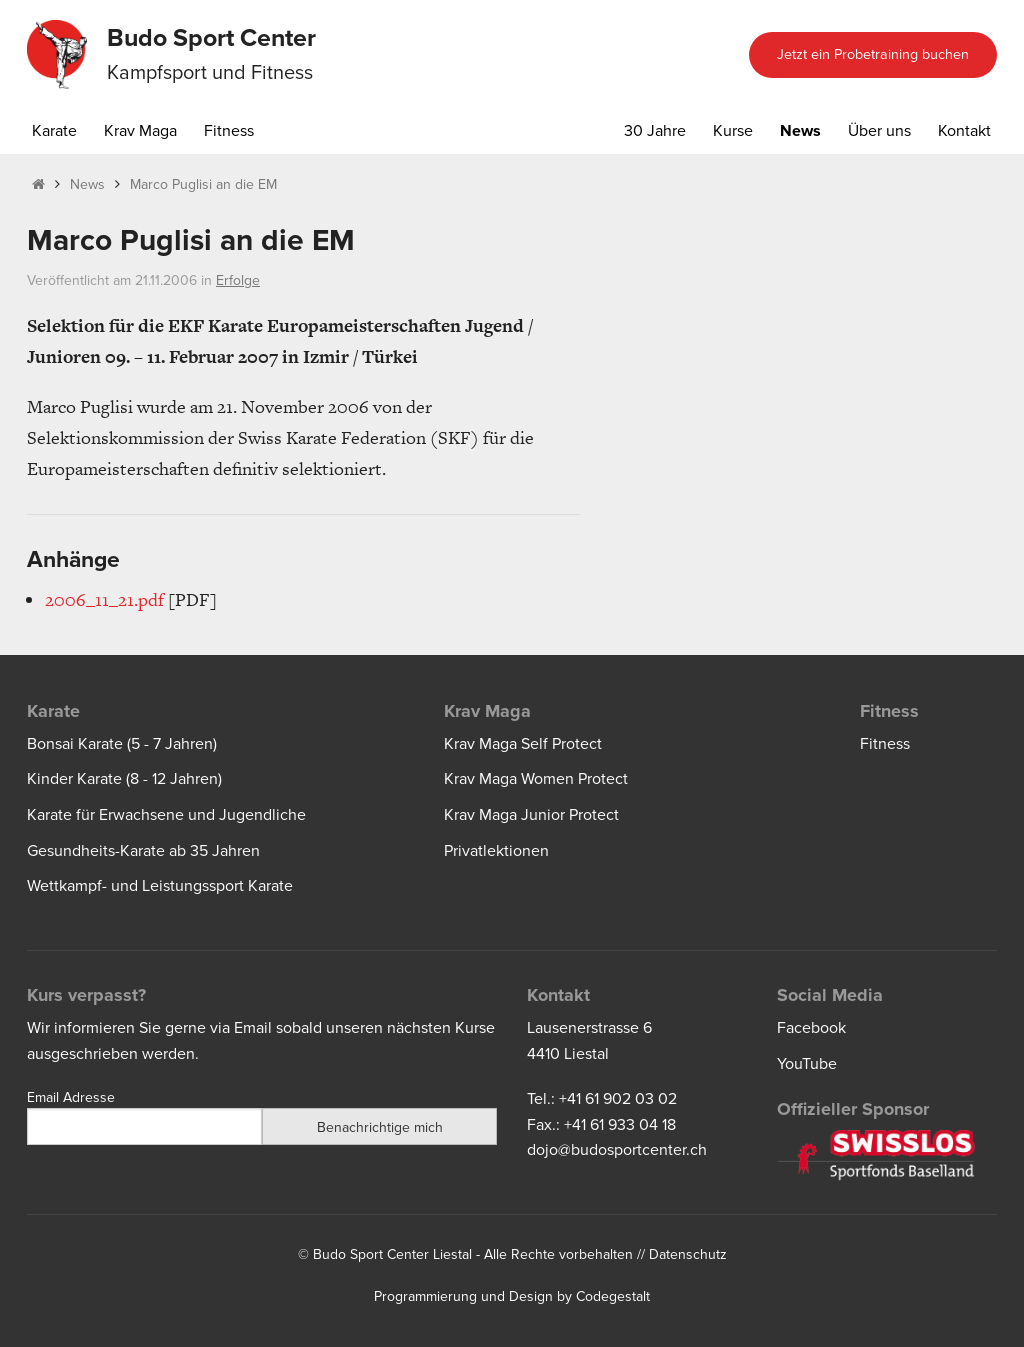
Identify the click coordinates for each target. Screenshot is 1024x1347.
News (800, 131)
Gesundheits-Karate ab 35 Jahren (143, 851)
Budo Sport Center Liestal (392, 1254)
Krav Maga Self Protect (523, 744)
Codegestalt (613, 1296)
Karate (54, 131)
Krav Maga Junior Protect (531, 815)
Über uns (879, 131)
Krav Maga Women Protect (536, 779)
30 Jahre (655, 131)
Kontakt (964, 131)
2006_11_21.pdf (104, 599)
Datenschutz (688, 1254)
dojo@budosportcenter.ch (617, 1150)
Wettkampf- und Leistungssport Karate (160, 886)
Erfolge (238, 280)
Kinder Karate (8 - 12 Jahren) (124, 779)
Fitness (229, 131)
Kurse (733, 131)
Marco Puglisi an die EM (203, 184)
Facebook (811, 1028)
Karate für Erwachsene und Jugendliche (166, 815)
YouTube (807, 1064)
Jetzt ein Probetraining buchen (873, 54)
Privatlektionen (496, 851)
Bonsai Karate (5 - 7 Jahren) (122, 744)
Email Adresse (71, 1097)
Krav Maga (140, 131)
